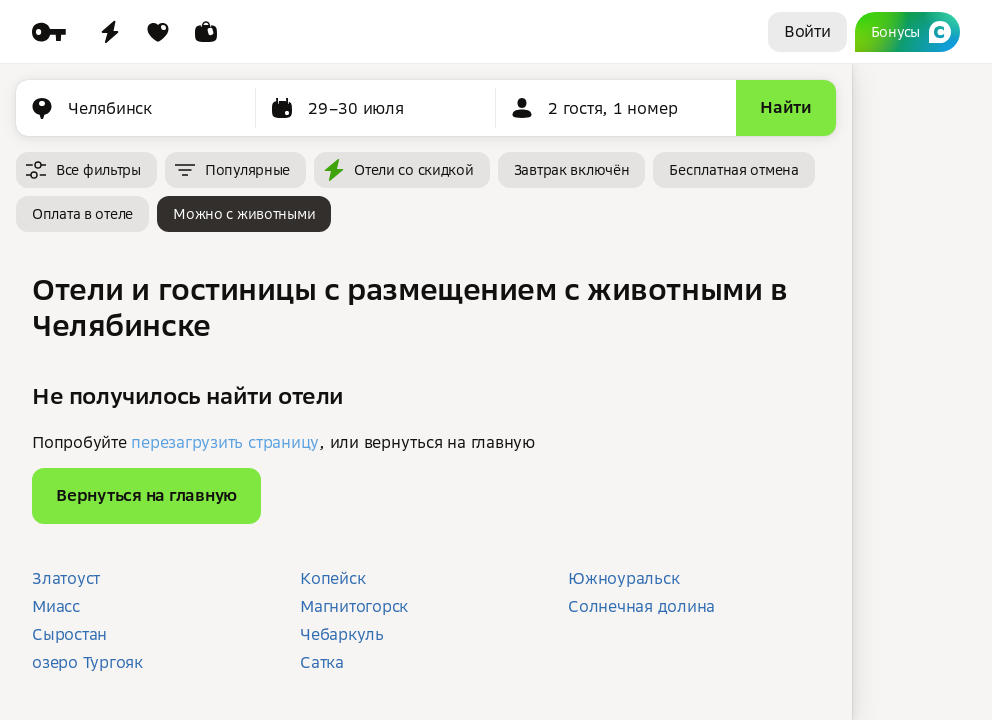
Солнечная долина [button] (641, 606)
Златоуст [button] (66, 578)
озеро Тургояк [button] (87, 662)
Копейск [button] (332, 578)
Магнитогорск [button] (354, 606)
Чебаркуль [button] (342, 634)
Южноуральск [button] (623, 578)
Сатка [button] (322, 662)
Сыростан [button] (69, 634)
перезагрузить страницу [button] (225, 442)
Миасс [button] (56, 606)
